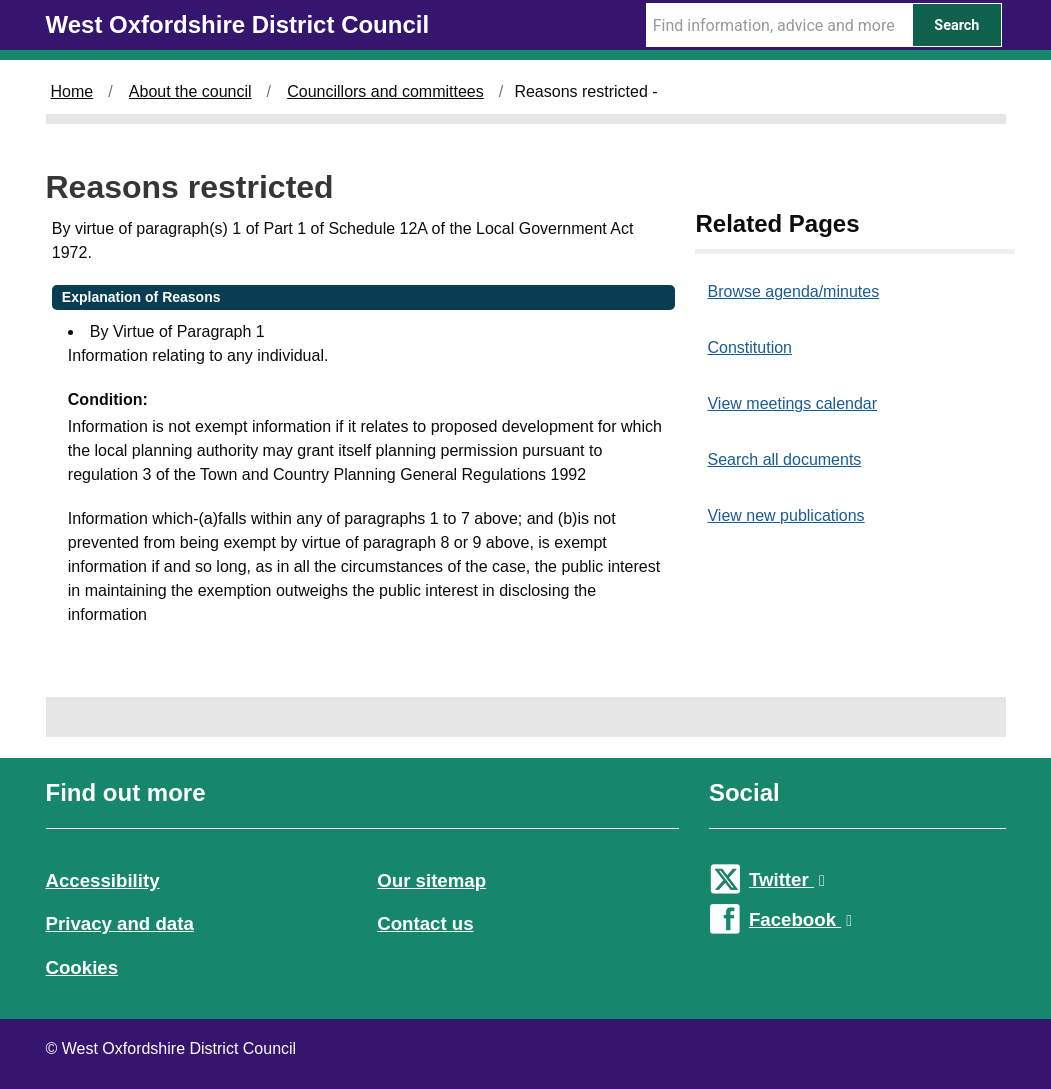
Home (72, 91)
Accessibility (103, 880)
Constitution (749, 347)
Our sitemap (431, 880)
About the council (190, 91)
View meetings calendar (792, 403)
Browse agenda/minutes (793, 291)
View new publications (785, 515)
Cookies (82, 967)
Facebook (800, 919)
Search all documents (784, 459)
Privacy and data (120, 923)
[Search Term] (779, 25)
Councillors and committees (385, 91)
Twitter (787, 879)
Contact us (425, 923)
